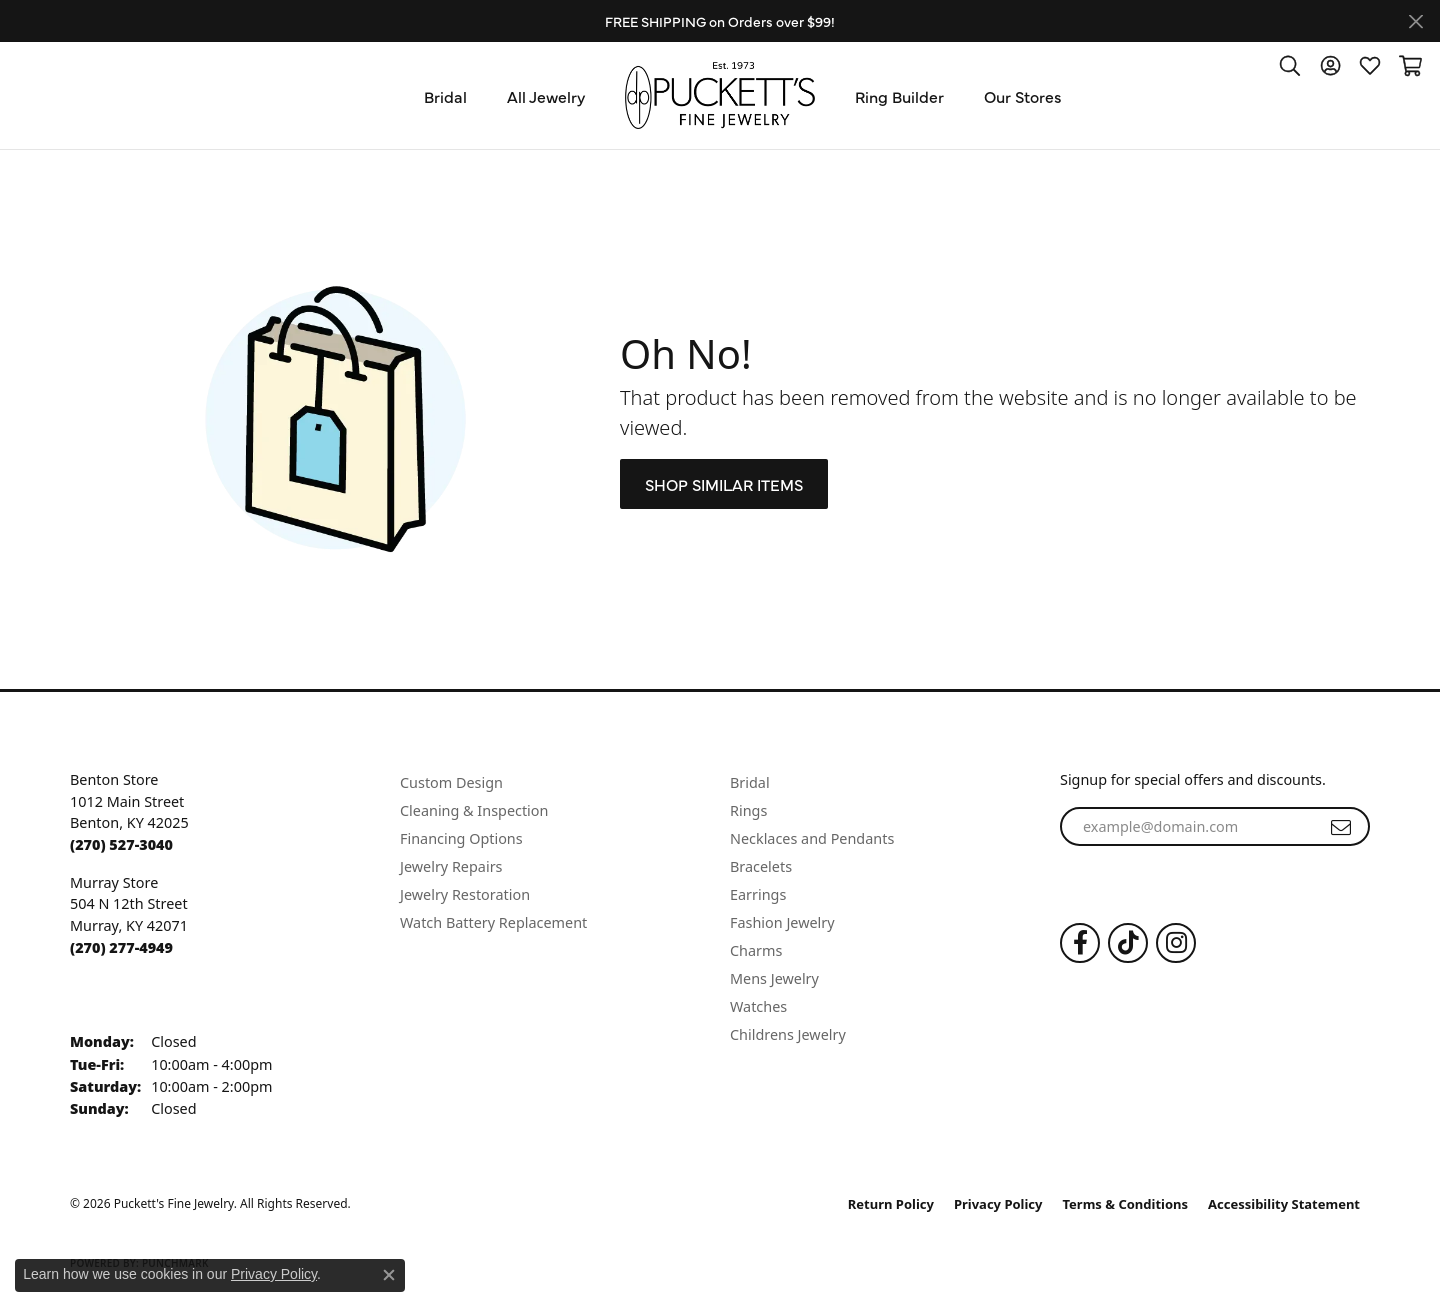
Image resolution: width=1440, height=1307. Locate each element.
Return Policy (891, 1204)
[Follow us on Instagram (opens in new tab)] (1176, 943)
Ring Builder (899, 96)
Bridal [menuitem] (750, 782)
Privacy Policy (998, 1204)
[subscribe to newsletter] (1341, 827)
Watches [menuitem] (758, 1006)
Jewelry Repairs (451, 866)
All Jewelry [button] (546, 96)
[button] (1290, 65)
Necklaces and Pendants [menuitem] (812, 838)
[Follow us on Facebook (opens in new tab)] (1080, 943)
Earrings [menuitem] (758, 894)
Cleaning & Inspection (474, 810)
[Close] (1415, 21)
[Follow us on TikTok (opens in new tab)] (1128, 943)
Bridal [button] (445, 96)
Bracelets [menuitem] (761, 866)
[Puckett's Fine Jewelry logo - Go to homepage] (720, 95)
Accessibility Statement (1284, 1204)
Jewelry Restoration (465, 894)
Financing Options (461, 838)
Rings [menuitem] (748, 810)
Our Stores (1023, 96)
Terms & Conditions (1126, 1204)
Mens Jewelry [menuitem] (774, 978)
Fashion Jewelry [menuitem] (782, 922)
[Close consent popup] (389, 1275)
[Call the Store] (121, 844)
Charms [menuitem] (756, 950)
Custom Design (451, 782)
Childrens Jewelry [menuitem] (788, 1034)
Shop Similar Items (724, 484)
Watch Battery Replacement (493, 922)
